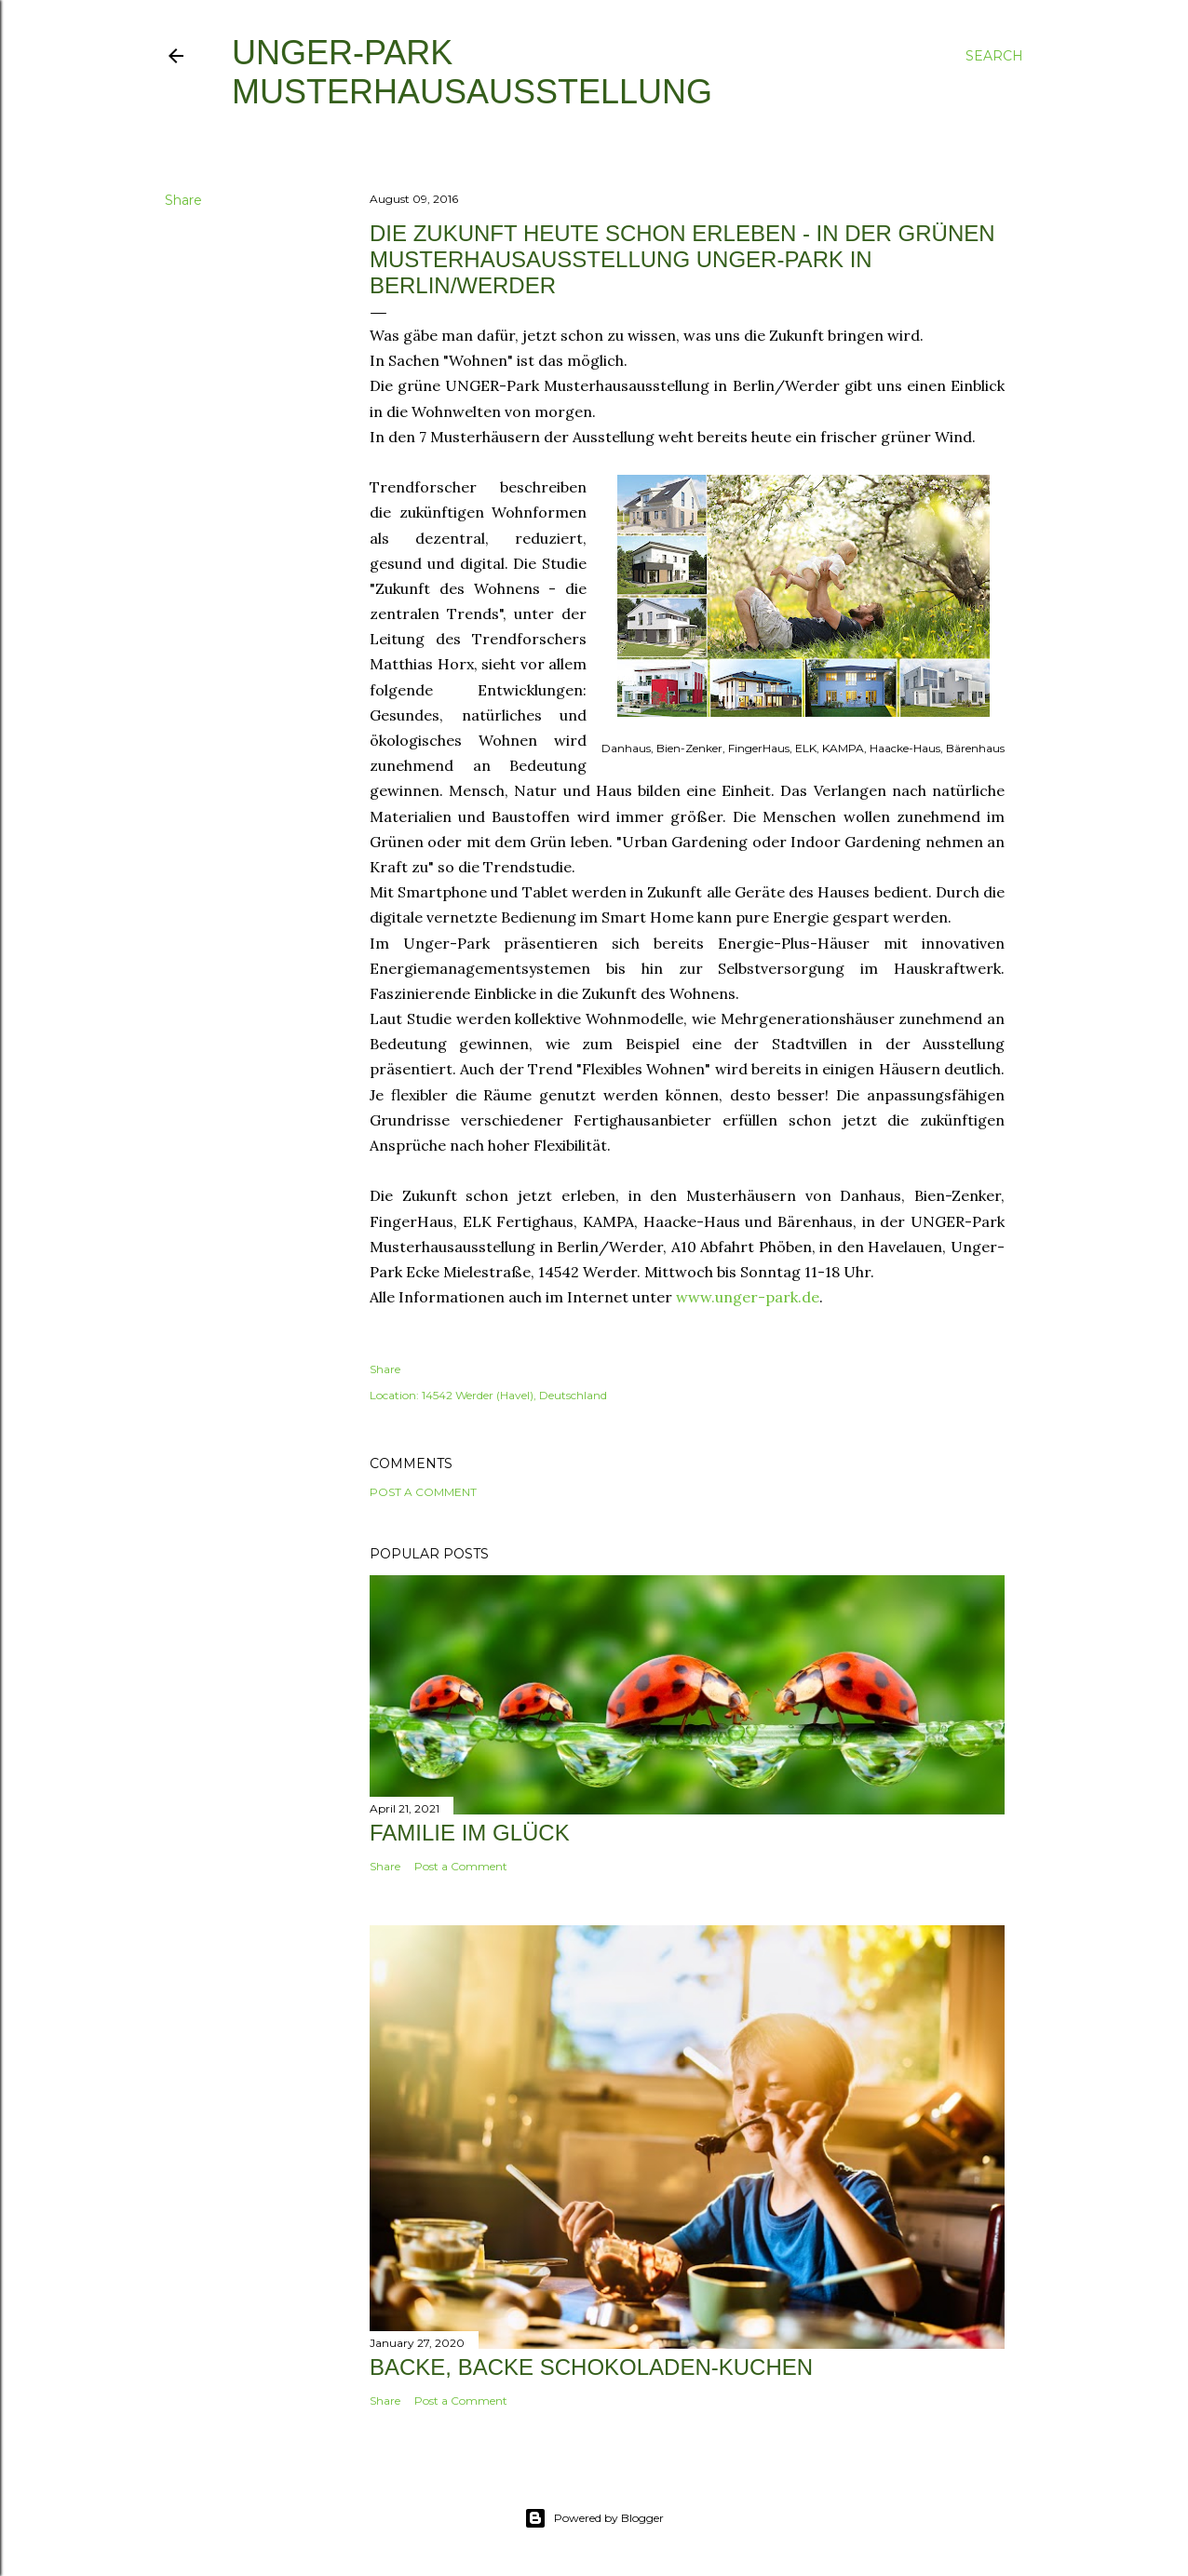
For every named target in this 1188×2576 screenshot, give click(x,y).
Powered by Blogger (594, 2518)
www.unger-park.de (747, 1297)
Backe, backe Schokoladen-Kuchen (591, 2367)
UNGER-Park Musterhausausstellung (472, 72)
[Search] (994, 56)
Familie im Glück (470, 1832)
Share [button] (183, 200)
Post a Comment (423, 1492)
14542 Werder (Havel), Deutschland (514, 1395)
